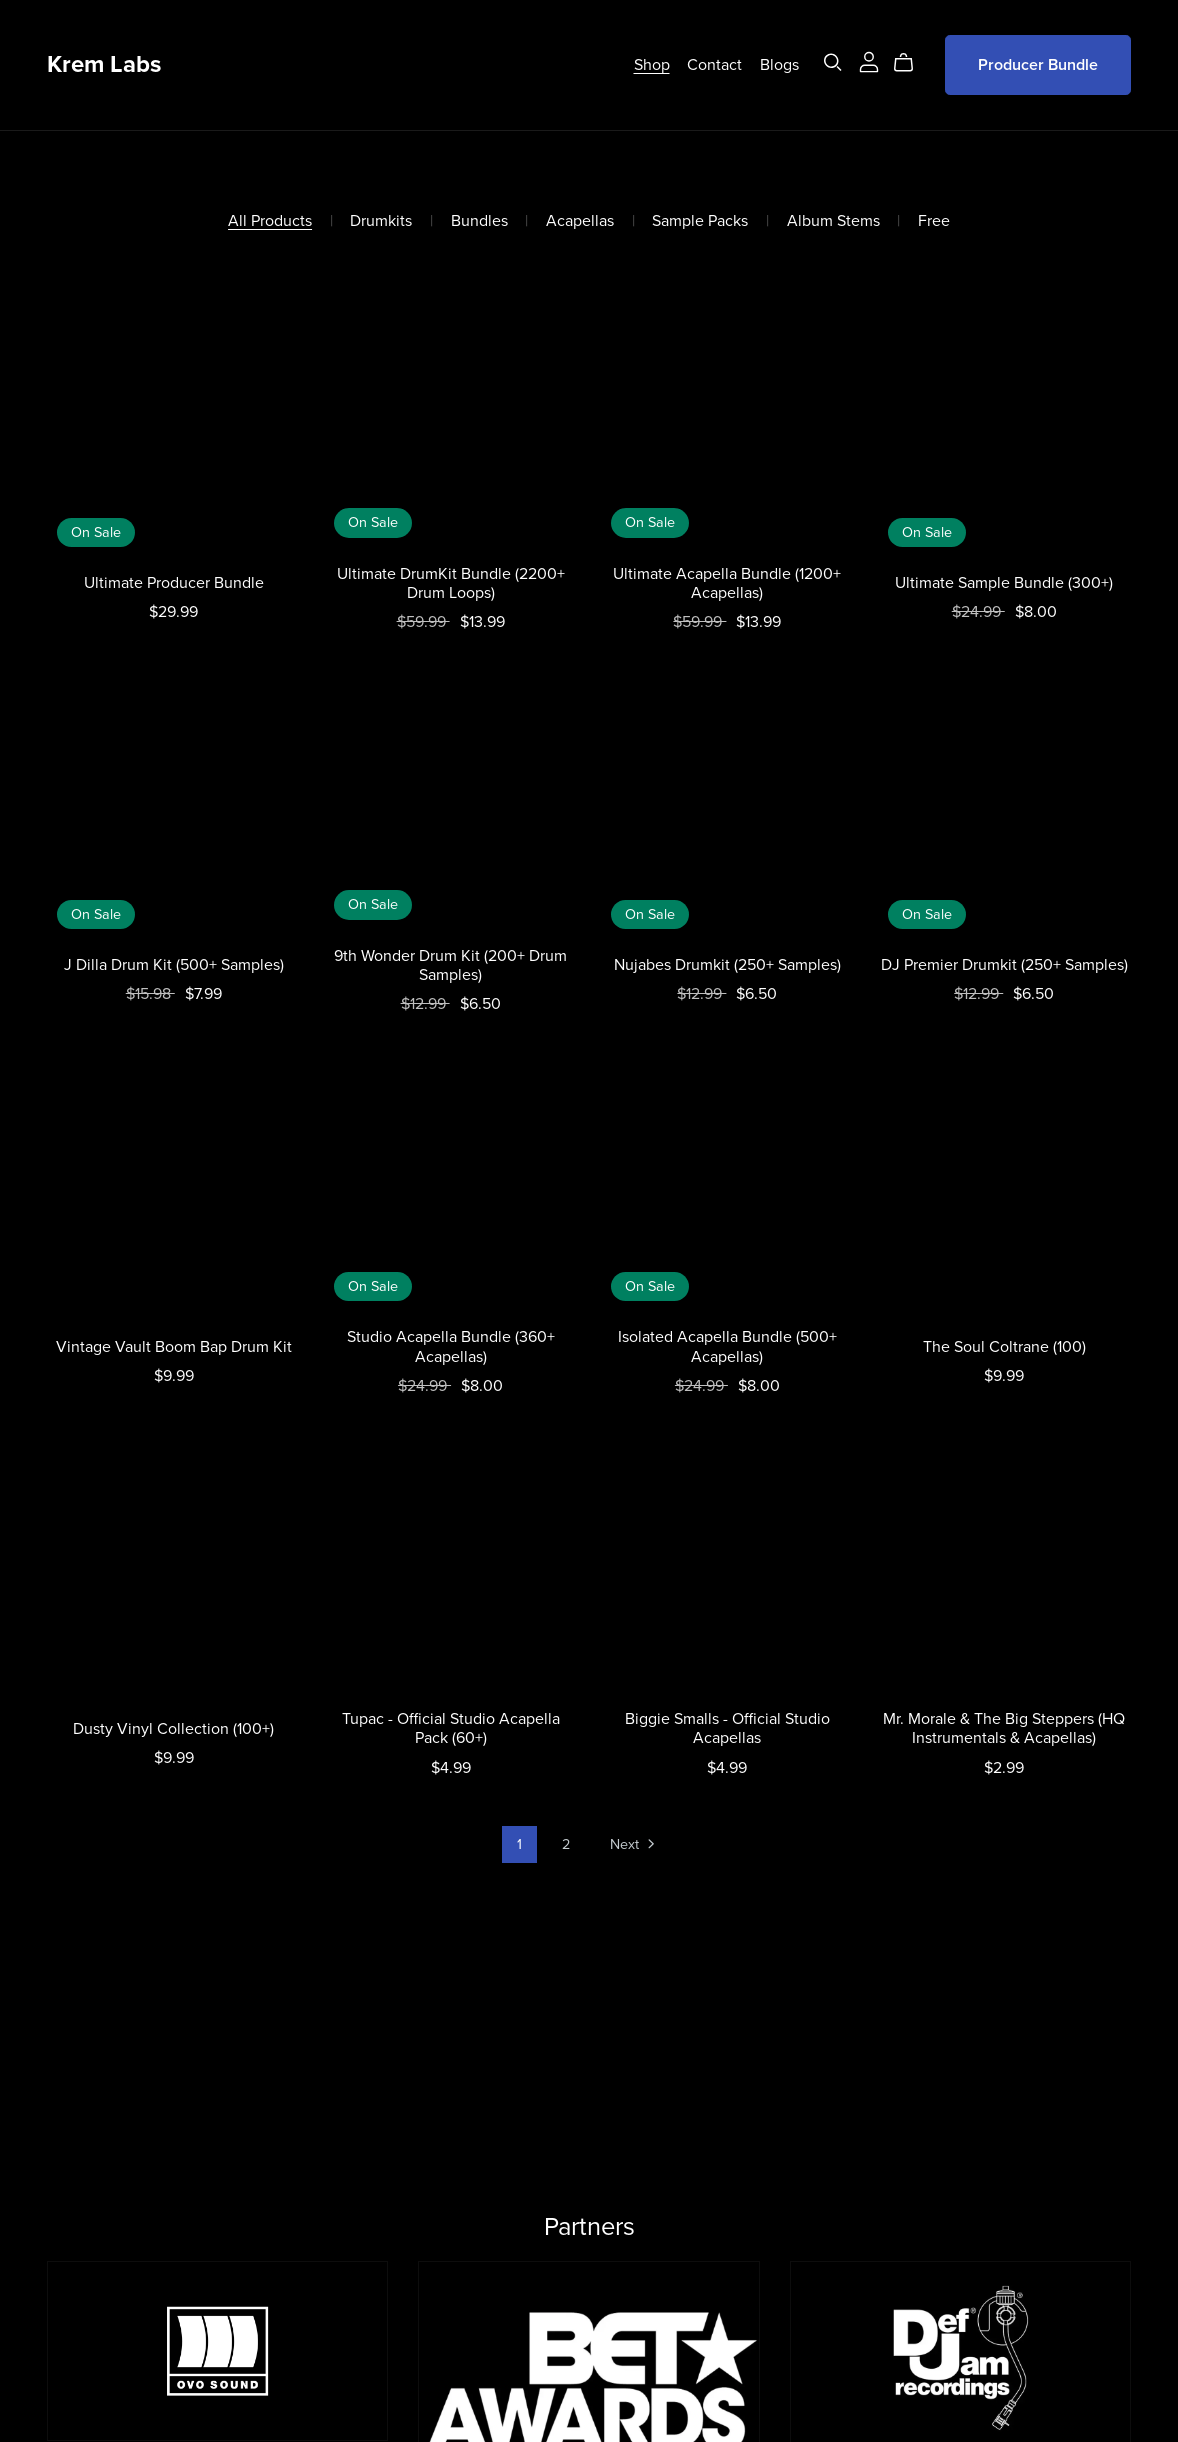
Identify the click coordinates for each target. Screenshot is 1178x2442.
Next (634, 1846)
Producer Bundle (1038, 65)
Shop (652, 65)
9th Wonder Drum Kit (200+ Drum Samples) (450, 965)
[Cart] (911, 63)
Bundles (479, 221)
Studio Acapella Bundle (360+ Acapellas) (451, 1346)
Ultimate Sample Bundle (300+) (1004, 583)
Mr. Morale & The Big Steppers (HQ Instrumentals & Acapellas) (1004, 1728)
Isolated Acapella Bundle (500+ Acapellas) (727, 1346)
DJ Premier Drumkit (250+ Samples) (1004, 965)
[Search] (833, 62)
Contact (714, 65)
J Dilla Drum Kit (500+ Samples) (174, 965)
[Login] (869, 60)
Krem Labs (104, 64)
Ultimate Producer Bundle (174, 583)
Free (934, 221)
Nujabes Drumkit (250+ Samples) (727, 965)
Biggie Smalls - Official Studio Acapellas (727, 1728)
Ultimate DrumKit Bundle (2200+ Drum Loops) (451, 583)
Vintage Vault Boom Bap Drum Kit (174, 1347)
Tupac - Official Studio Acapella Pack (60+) (451, 1728)
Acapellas (580, 221)
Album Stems (833, 221)
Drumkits (381, 221)
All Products (270, 221)
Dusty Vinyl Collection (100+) (173, 1729)
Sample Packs (700, 221)
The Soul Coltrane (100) (1004, 1347)
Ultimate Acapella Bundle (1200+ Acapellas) (727, 583)
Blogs (779, 65)
